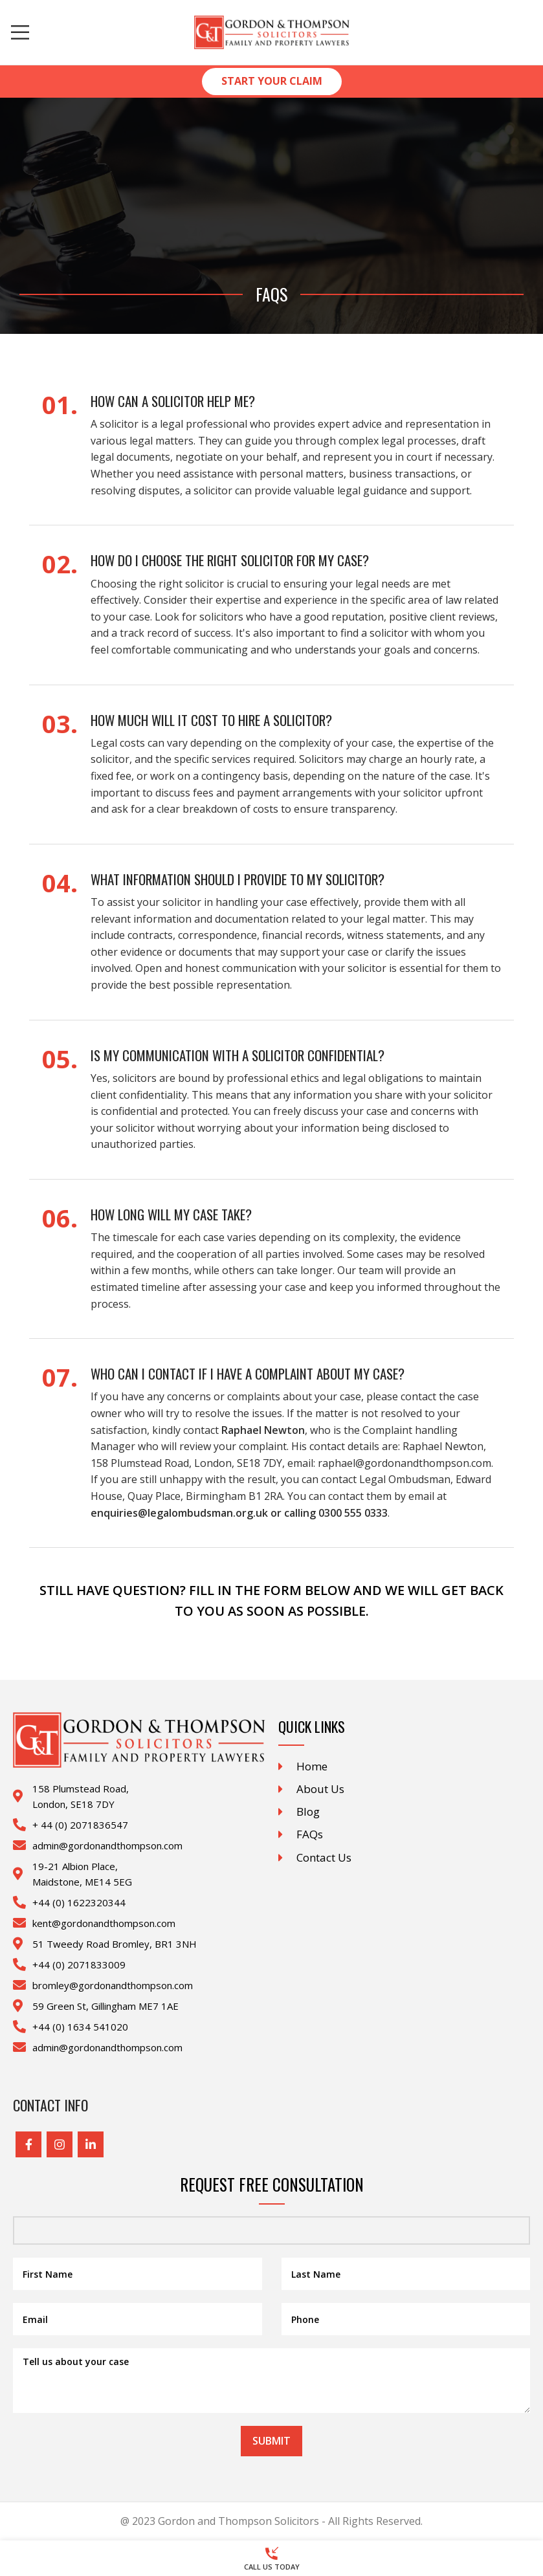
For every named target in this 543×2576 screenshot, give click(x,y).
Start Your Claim (271, 81)
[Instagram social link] (59, 2144)
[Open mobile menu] (20, 32)
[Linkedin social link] (91, 2144)
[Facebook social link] (28, 2144)
